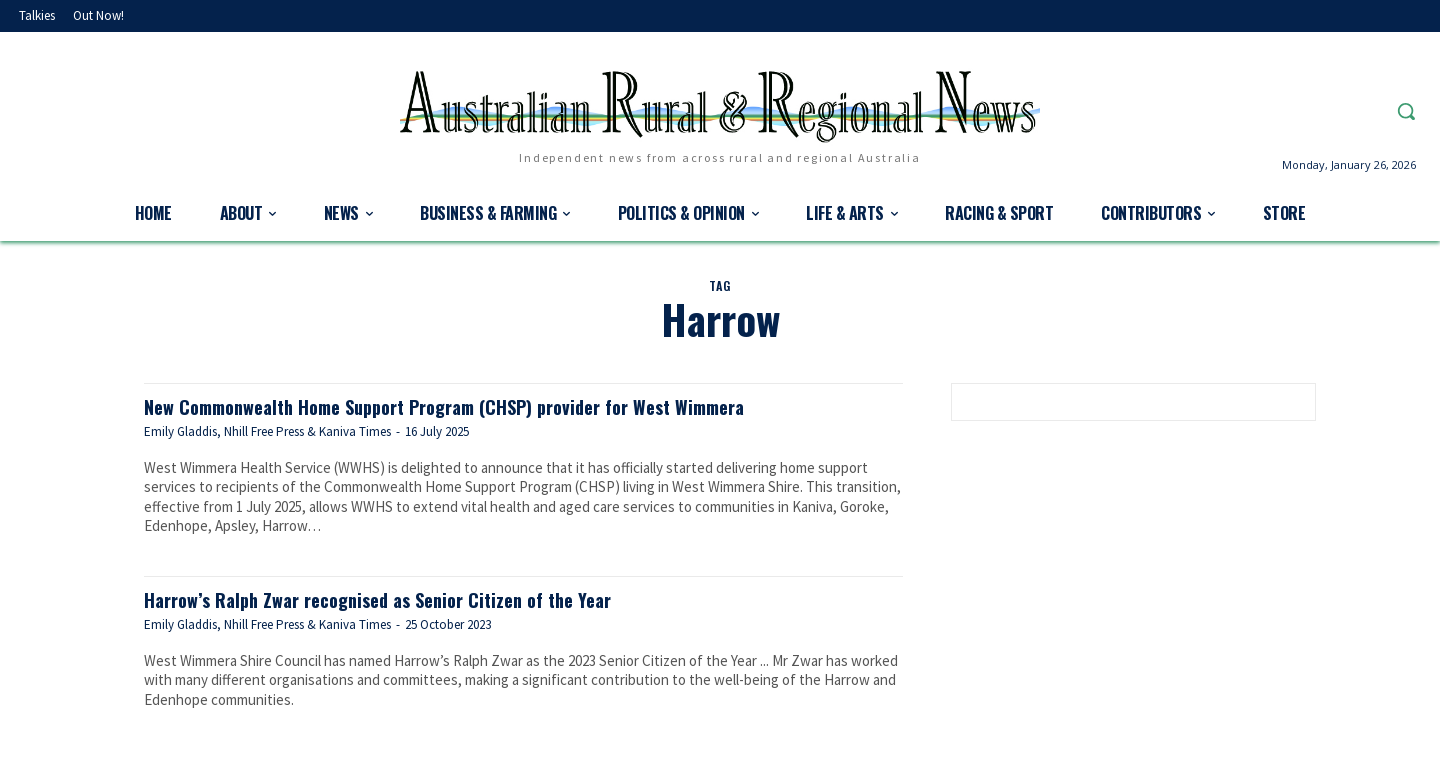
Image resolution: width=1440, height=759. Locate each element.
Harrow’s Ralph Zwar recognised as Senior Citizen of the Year (403, 598)
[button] (1406, 111)
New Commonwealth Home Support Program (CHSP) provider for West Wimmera (482, 405)
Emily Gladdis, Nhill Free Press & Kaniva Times (267, 431)
